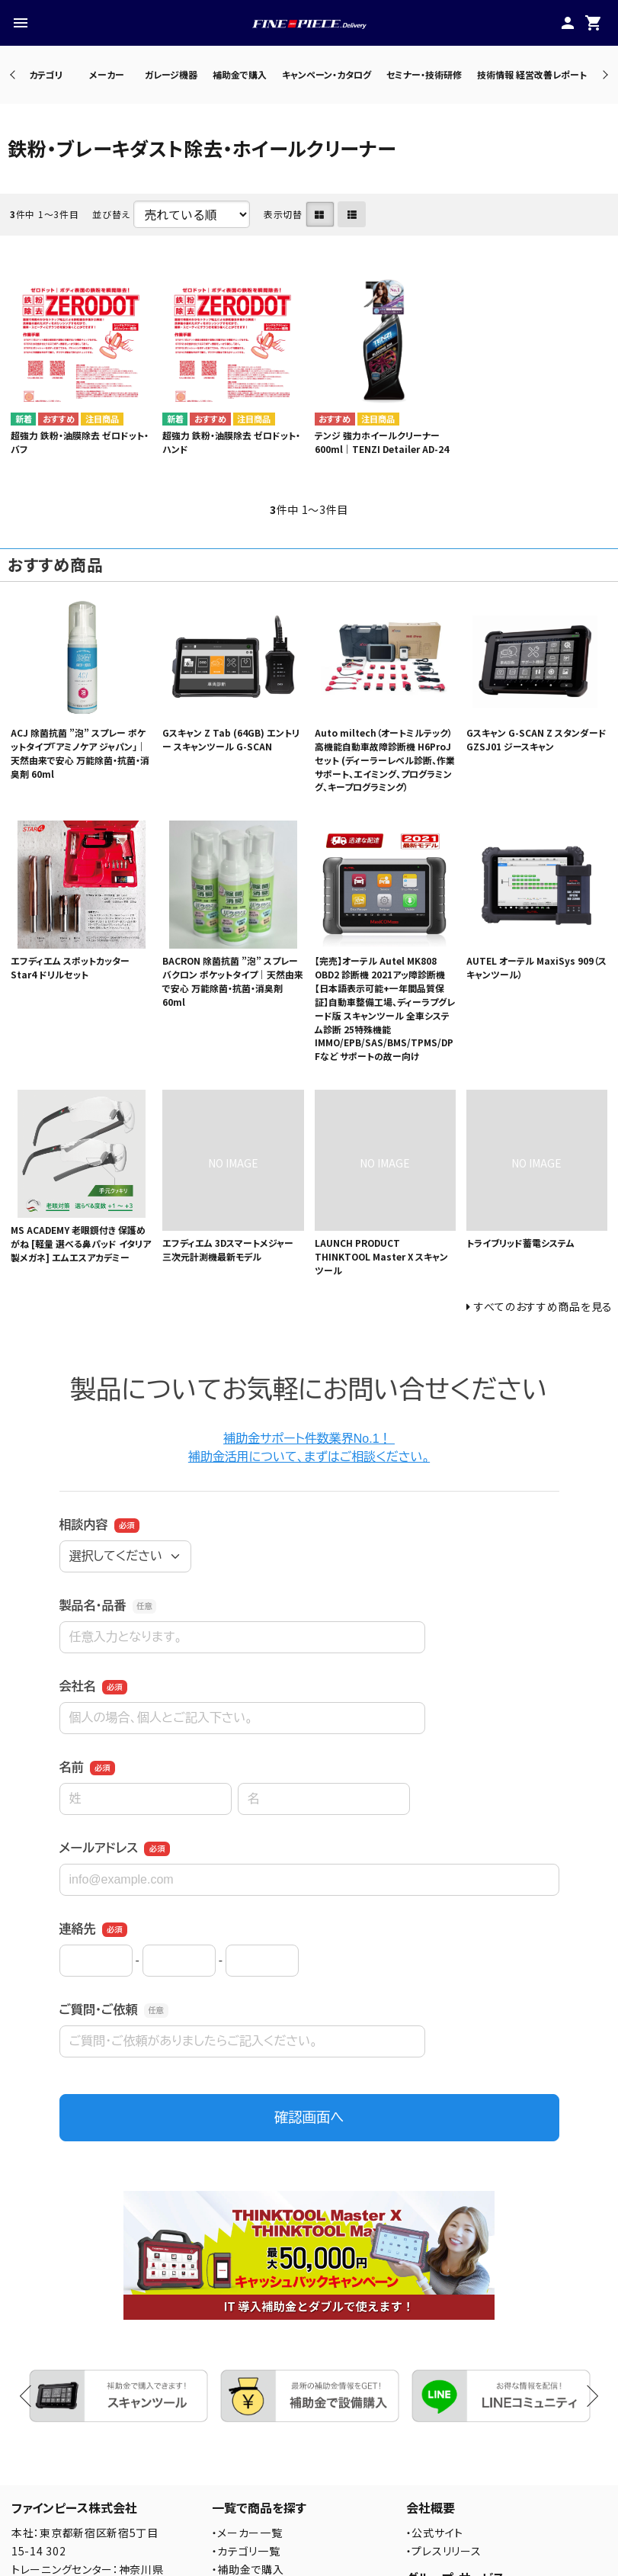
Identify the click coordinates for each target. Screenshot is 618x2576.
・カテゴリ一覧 (246, 2550)
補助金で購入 (240, 74)
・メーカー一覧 (247, 2532)
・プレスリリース (444, 2550)
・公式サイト (434, 2532)
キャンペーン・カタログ (326, 74)
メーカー (106, 74)
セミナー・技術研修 (424, 74)
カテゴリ (45, 74)
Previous (14, 74)
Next (603, 74)
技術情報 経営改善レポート (532, 74)
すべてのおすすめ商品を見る (543, 1306)
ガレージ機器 (171, 74)
